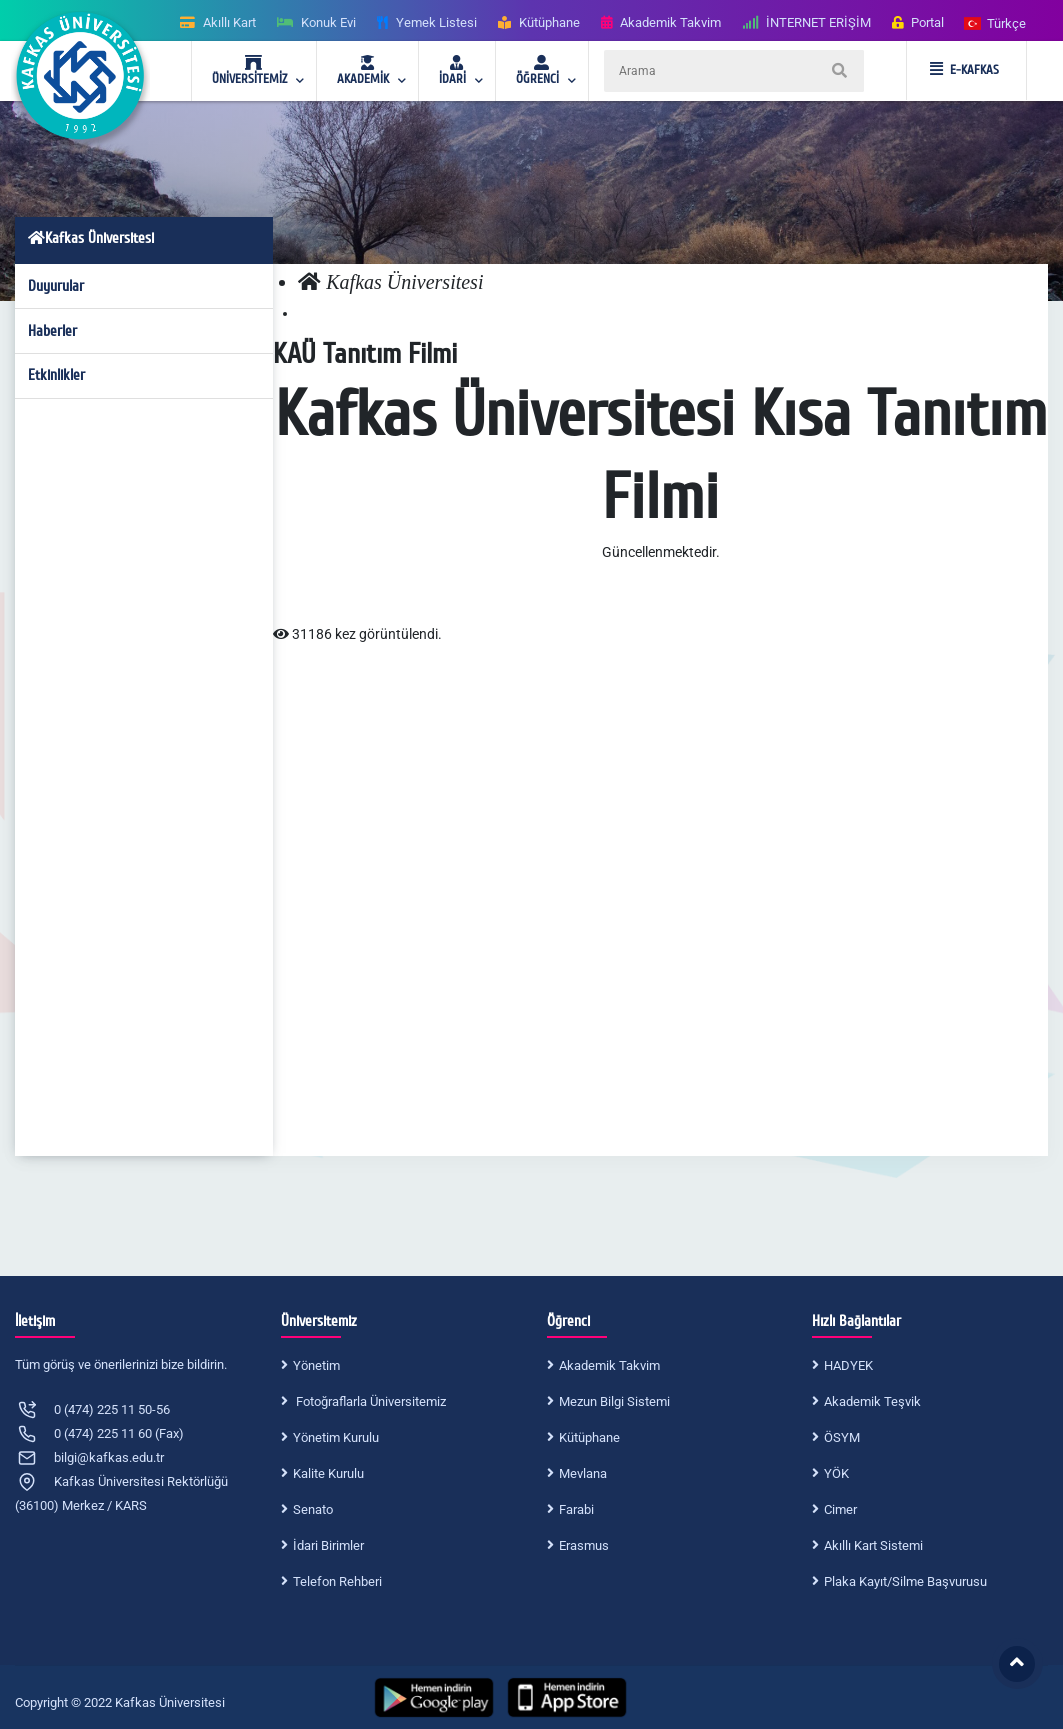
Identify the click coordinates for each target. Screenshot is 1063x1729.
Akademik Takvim (609, 1365)
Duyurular (56, 286)
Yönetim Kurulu (336, 1437)
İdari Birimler (328, 1545)
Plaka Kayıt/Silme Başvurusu (905, 1581)
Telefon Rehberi (337, 1581)
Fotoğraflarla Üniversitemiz (369, 1401)
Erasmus (584, 1545)
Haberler (52, 331)
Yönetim (316, 1365)
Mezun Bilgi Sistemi (614, 1401)
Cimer (840, 1509)
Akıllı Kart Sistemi (873, 1545)
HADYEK (848, 1365)
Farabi (576, 1509)
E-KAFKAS (964, 70)
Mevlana (583, 1473)
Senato (313, 1509)
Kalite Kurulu (328, 1473)
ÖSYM (842, 1437)
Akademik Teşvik (872, 1401)
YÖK (836, 1473)
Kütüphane (589, 1437)
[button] (996, 22)
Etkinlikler (56, 375)
